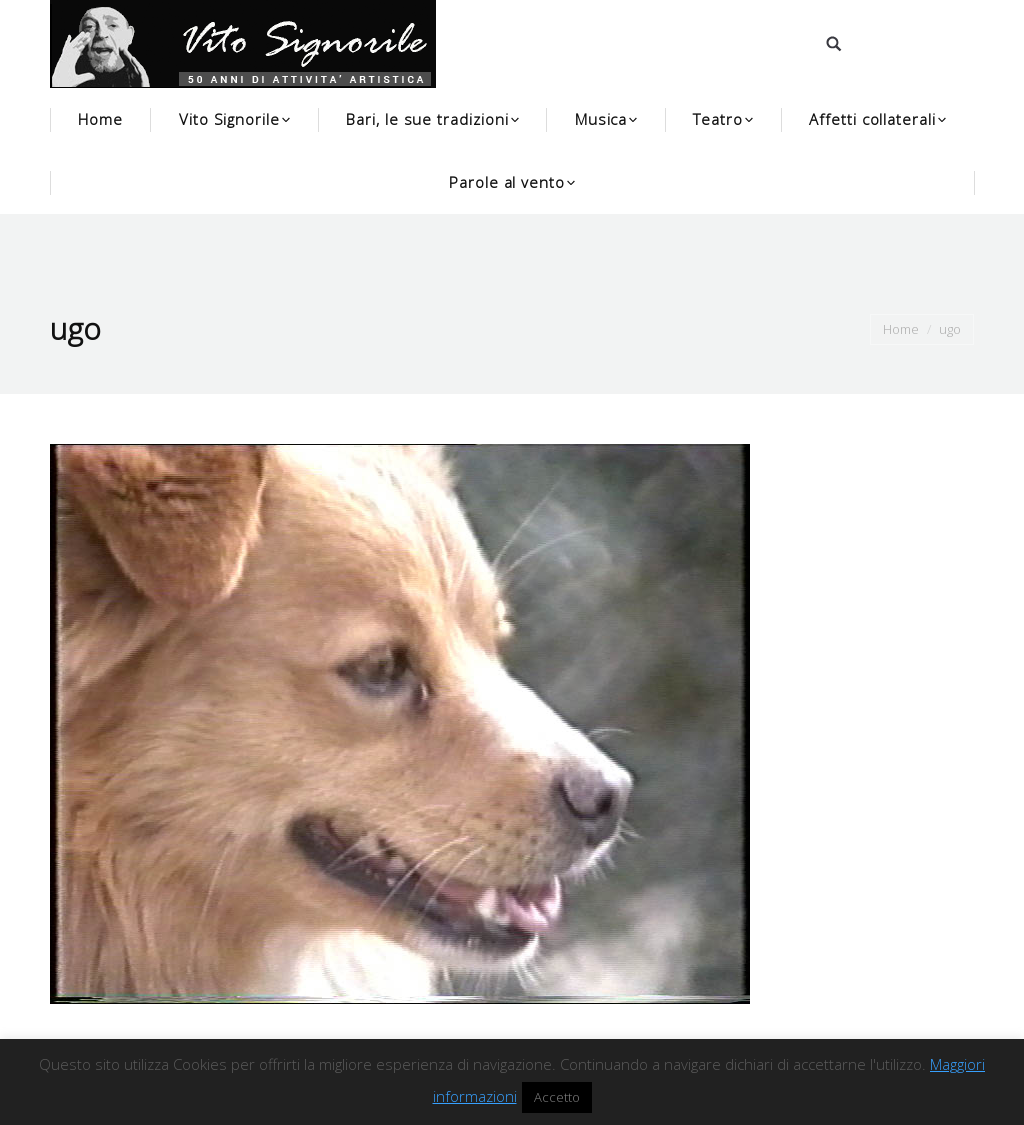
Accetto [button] (557, 1097)
